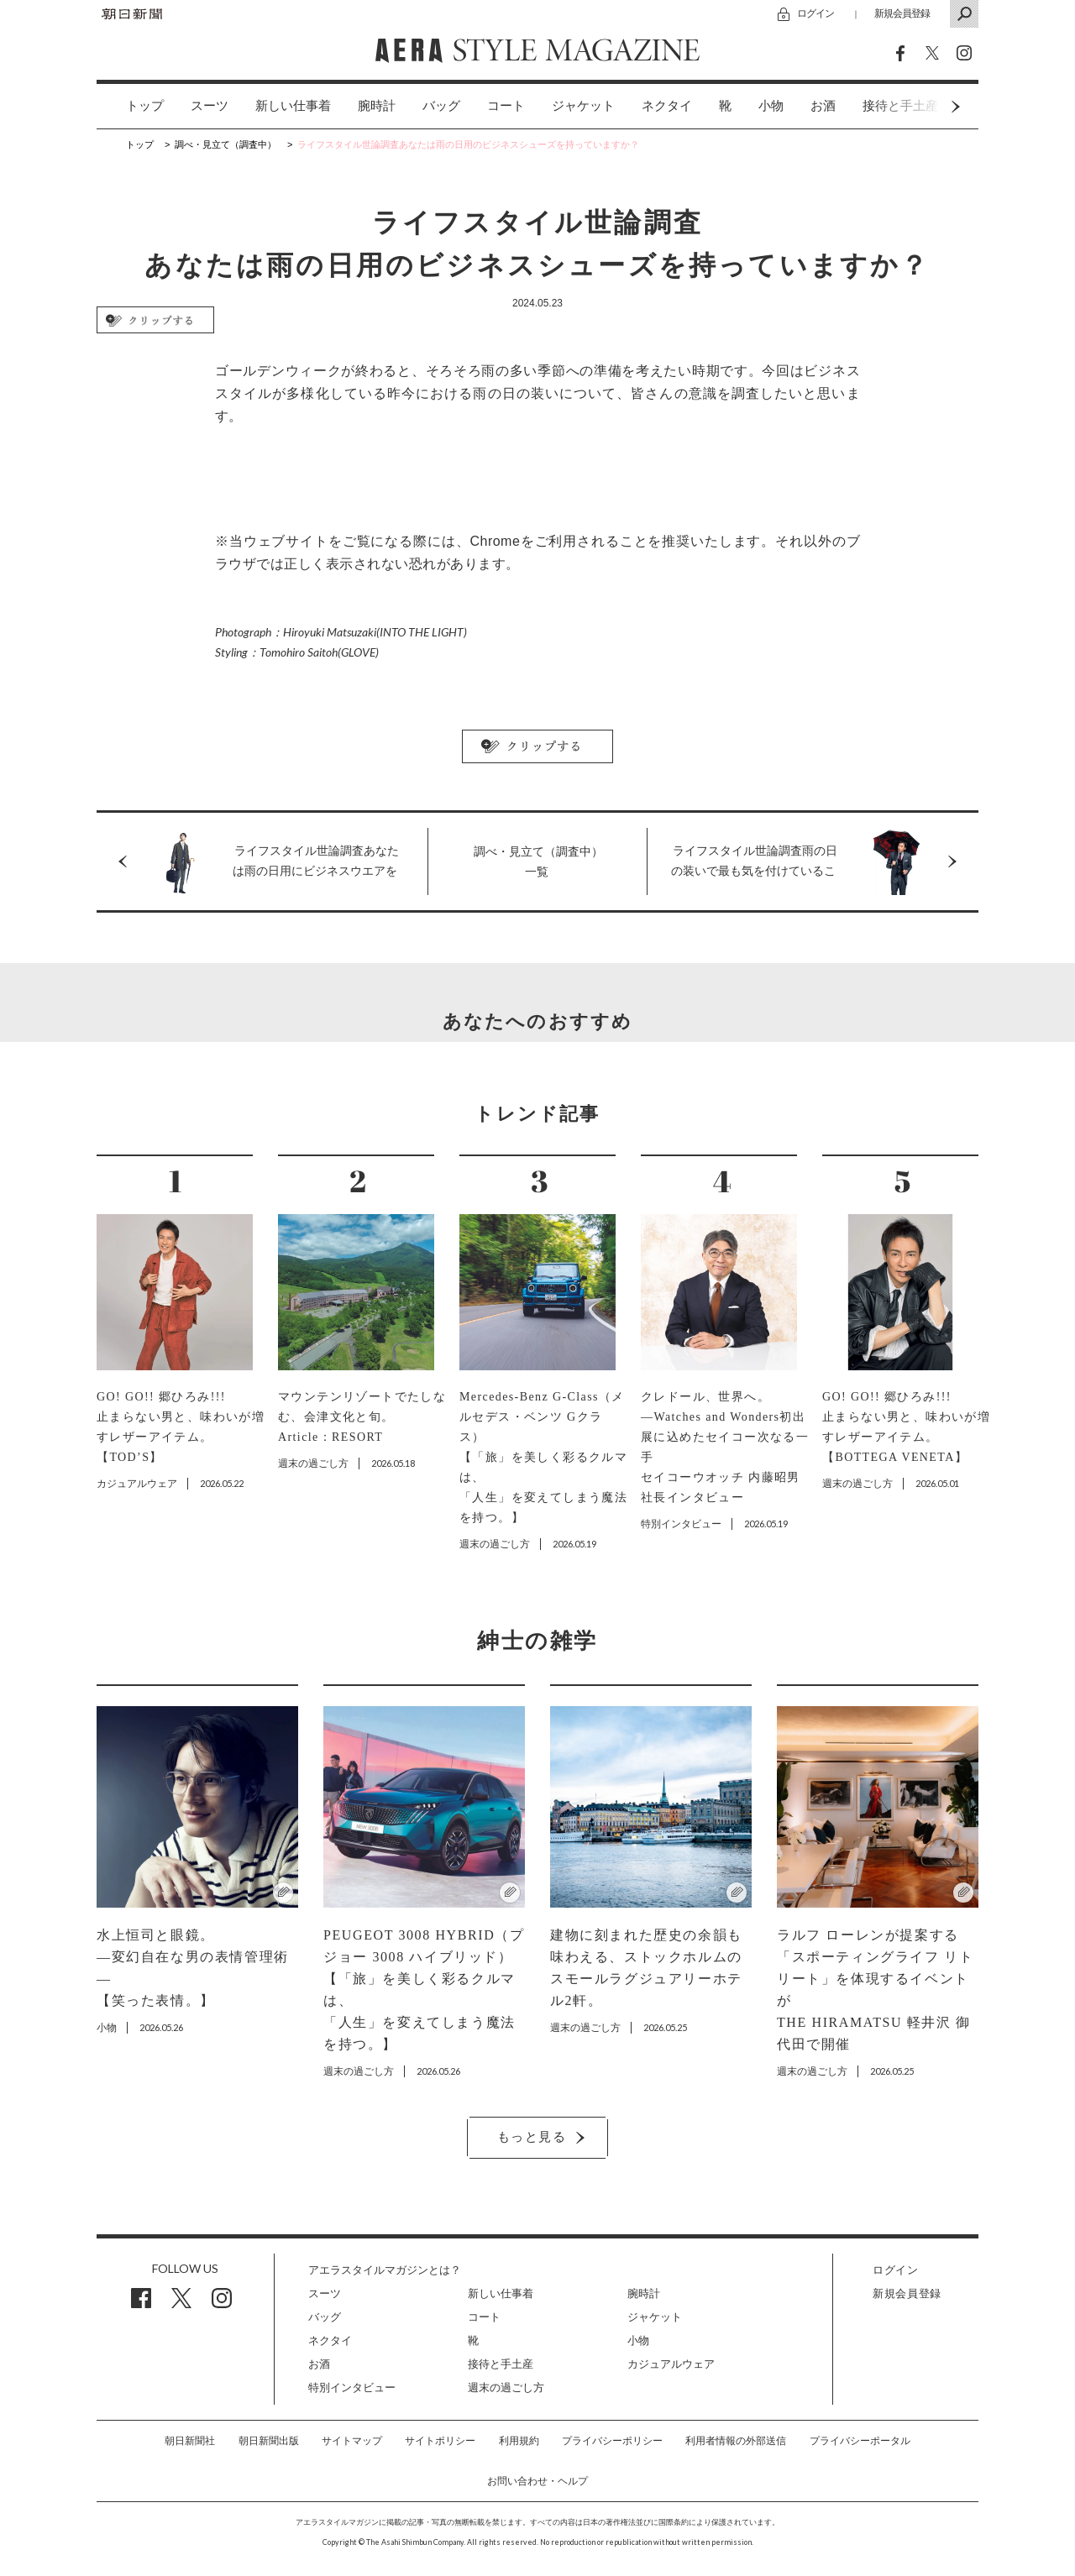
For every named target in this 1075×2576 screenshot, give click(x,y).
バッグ (441, 106)
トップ (145, 106)
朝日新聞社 (190, 2441)
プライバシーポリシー (612, 2441)
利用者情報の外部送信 (735, 2441)
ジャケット (583, 106)
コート (506, 106)
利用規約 (519, 2441)
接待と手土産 (500, 2364)
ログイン (815, 13)
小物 (771, 106)
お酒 (823, 106)
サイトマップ (352, 2441)
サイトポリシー (440, 2441)
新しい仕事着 (293, 106)
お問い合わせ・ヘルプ (537, 2481)
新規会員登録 (902, 13)
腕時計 (377, 106)
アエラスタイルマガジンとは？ (384, 2270)
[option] (131, 106)
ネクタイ (667, 106)
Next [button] (923, 106)
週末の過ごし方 (506, 2387)
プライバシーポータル (860, 2441)
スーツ (209, 106)
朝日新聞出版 (269, 2441)
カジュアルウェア (671, 2364)
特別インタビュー (352, 2387)
